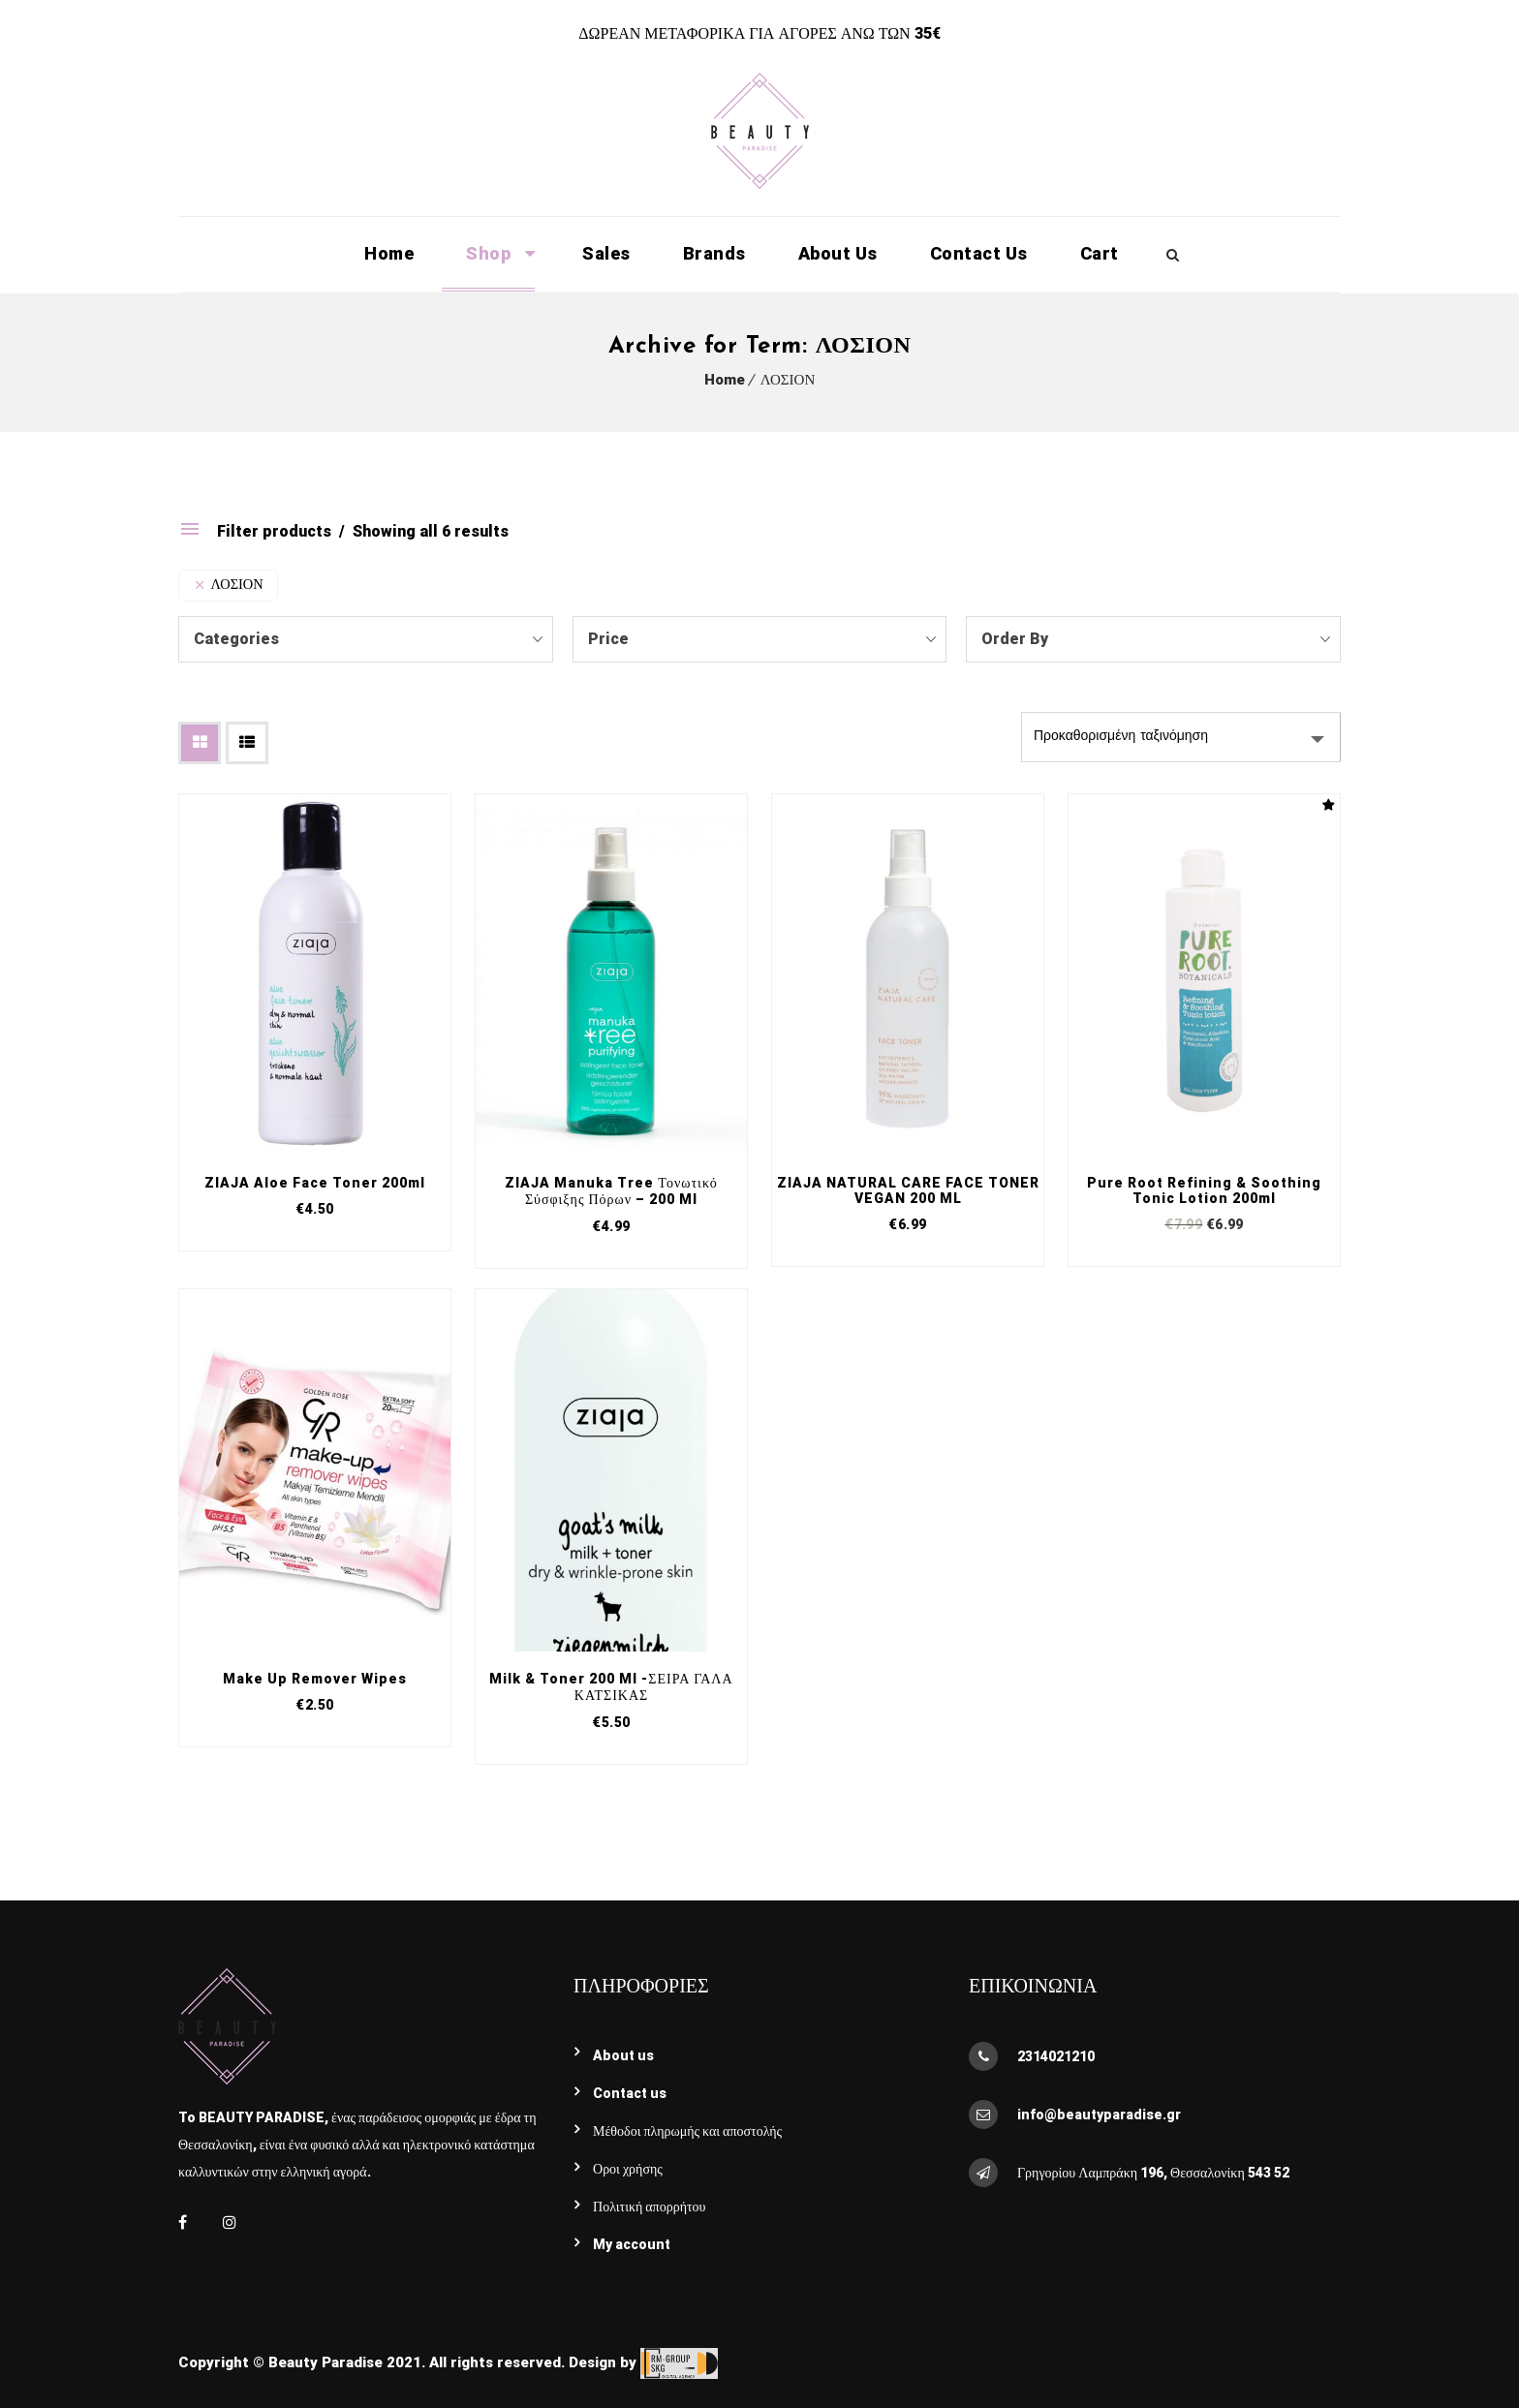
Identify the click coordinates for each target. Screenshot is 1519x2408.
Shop (488, 253)
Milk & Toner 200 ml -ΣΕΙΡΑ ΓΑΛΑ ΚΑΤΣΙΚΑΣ (610, 1687)
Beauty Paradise (325, 2362)
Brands (714, 253)
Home (389, 253)
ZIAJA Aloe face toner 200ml (314, 1182)
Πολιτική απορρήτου (649, 2206)
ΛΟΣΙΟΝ (787, 379)
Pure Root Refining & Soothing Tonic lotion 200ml (1204, 1190)
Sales (606, 253)
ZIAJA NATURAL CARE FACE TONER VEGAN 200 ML (908, 1190)
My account (631, 2244)
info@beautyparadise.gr (1099, 2114)
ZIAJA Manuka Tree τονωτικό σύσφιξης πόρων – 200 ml (611, 1191)
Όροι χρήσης (628, 2168)
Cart (1099, 253)
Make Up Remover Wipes (315, 1678)
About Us (838, 253)
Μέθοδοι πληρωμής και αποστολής (687, 2131)
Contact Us (979, 253)
